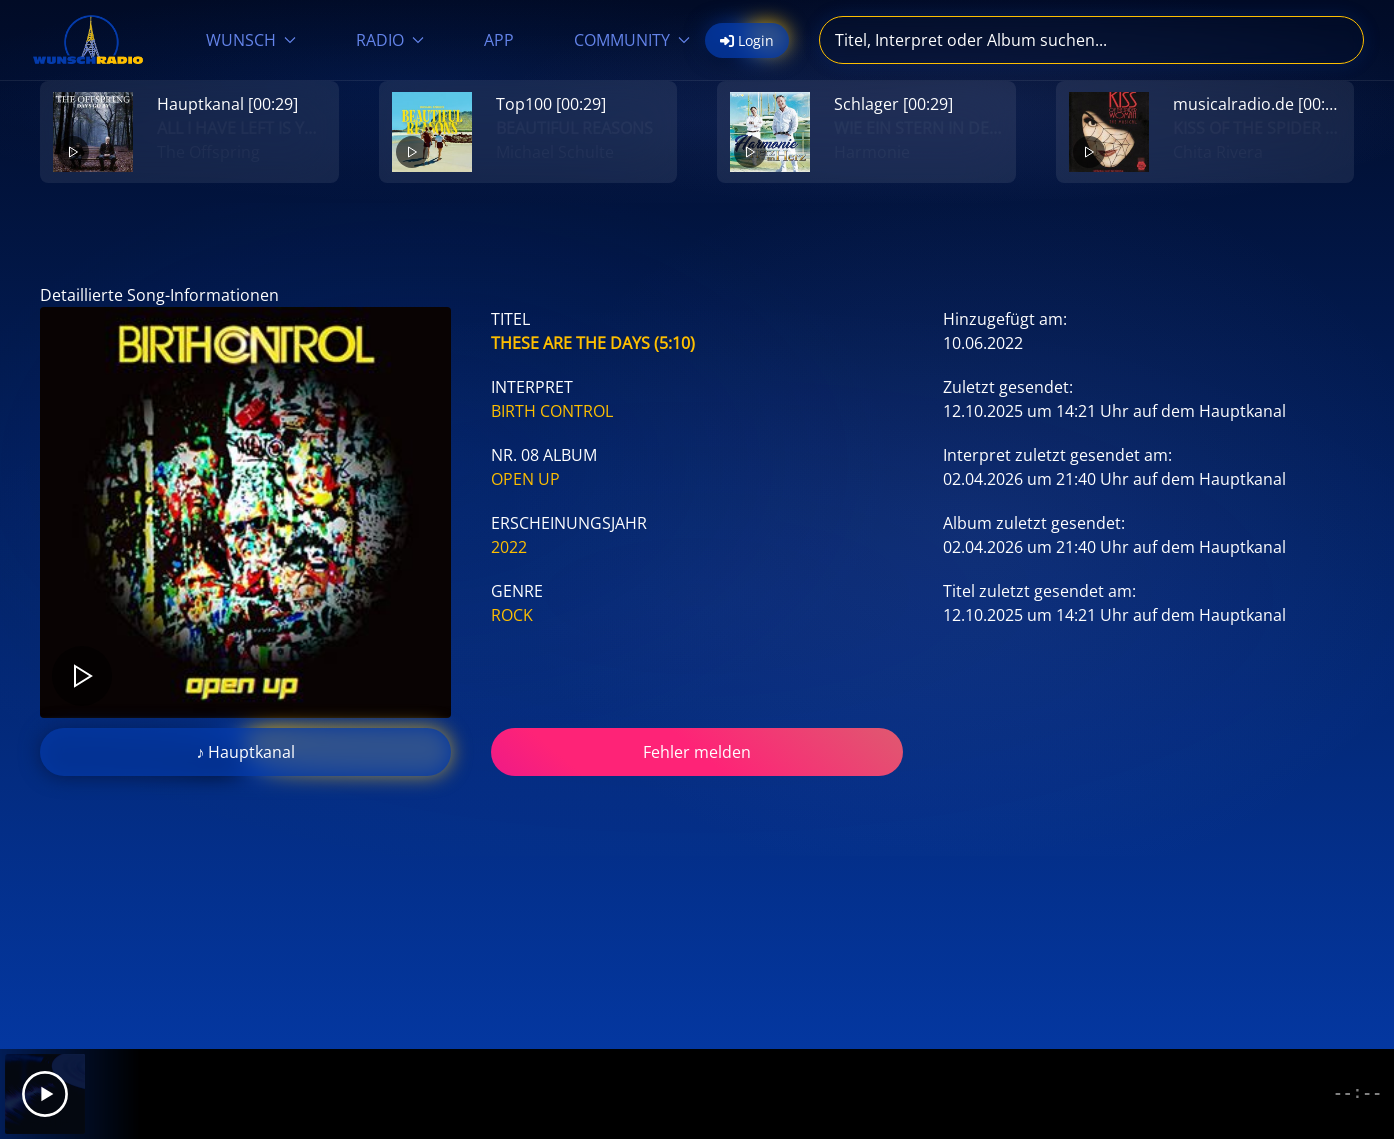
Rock (512, 615)
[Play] (45, 1094)
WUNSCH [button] (251, 40)
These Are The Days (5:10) (593, 343)
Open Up (525, 479)
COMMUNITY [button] (632, 40)
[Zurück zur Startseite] (88, 40)
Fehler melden (697, 752)
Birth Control (552, 411)
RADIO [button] (390, 40)
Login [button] (747, 40)
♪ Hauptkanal (245, 752)
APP (499, 40)
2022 (509, 547)
